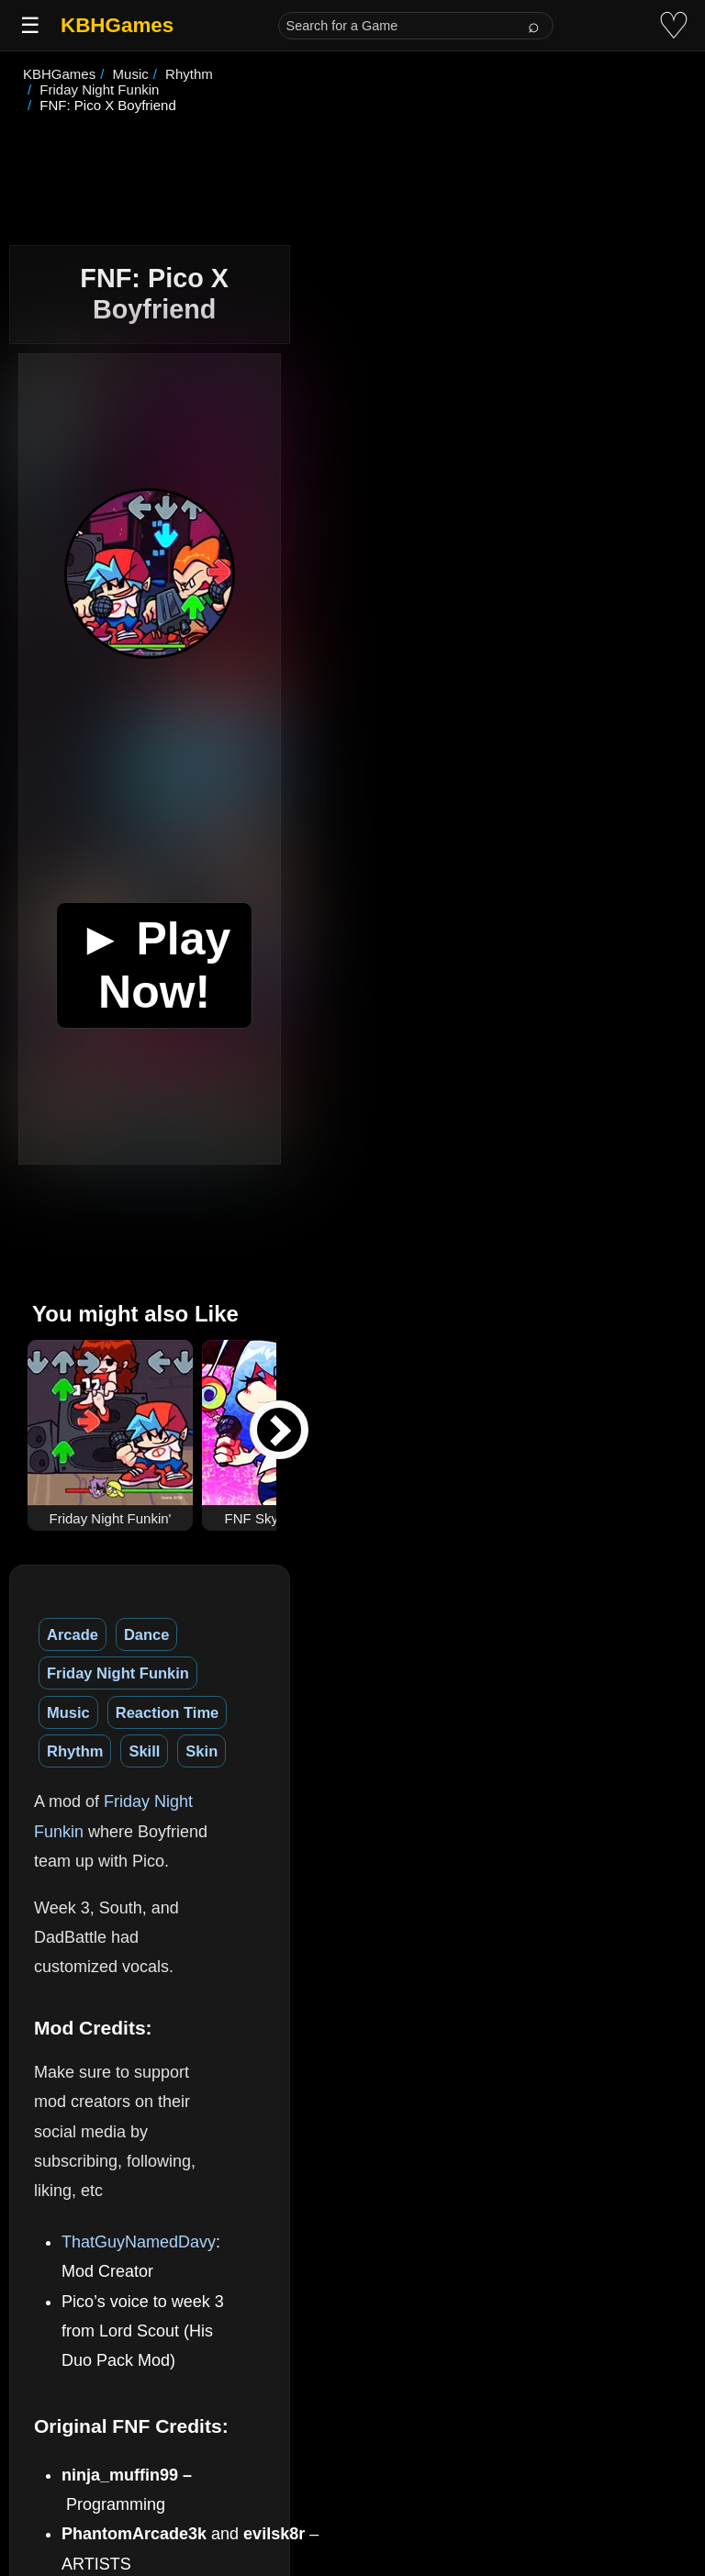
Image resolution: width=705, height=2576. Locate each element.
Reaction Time (482, 1572)
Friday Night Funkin (266, 1572)
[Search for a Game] (416, 25)
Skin (120, 1611)
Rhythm (589, 1572)
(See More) (232, 2340)
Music (384, 1572)
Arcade (72, 1572)
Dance (147, 1572)
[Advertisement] (352, 150)
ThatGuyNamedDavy (139, 1894)
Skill (62, 1611)
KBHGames (117, 25)
